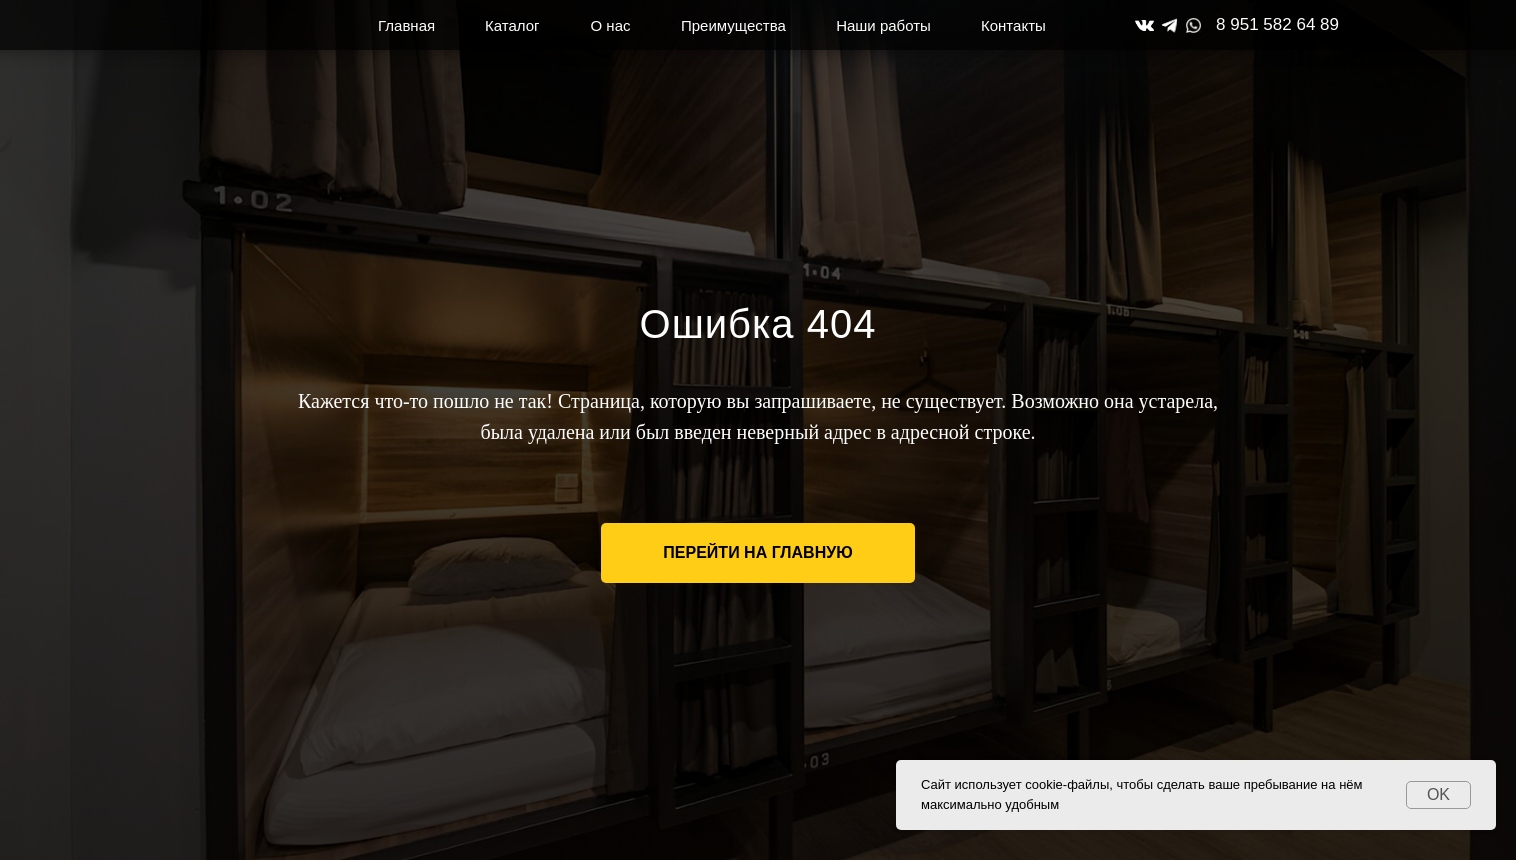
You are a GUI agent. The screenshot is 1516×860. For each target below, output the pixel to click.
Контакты (1013, 25)
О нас (611, 25)
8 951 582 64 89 (1277, 24)
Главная (406, 25)
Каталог (512, 25)
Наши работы (883, 25)
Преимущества (733, 25)
